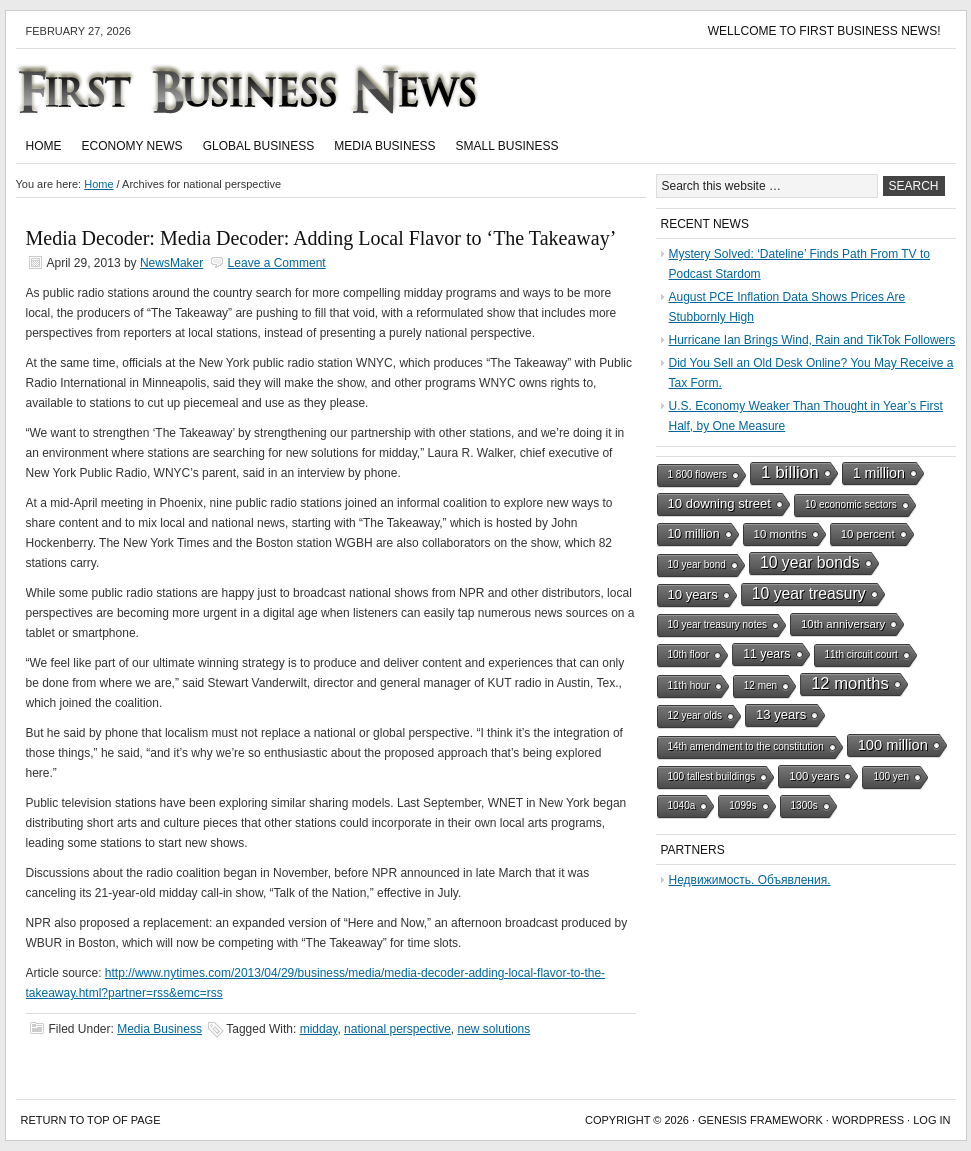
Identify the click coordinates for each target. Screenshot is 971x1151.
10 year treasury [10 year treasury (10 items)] (809, 593)
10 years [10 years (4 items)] (693, 594)
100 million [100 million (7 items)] (893, 745)
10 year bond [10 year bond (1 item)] (697, 564)
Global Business (259, 146)
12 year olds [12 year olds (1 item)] (695, 715)
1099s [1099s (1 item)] (742, 805)
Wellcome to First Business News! (824, 31)
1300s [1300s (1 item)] (804, 805)
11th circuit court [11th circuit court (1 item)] (861, 654)
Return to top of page (91, 1120)
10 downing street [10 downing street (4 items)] (720, 503)
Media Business (384, 146)
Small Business (507, 146)
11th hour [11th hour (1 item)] (689, 685)
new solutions (494, 1029)
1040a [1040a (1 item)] (682, 805)
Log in (931, 1120)
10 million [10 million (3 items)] (694, 534)
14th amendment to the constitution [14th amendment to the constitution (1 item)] (746, 746)
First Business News (276, 89)
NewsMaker (171, 263)
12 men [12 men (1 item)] (760, 685)
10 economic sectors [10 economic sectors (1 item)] (851, 504)
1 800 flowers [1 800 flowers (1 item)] (697, 474)
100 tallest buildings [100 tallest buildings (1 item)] (712, 776)
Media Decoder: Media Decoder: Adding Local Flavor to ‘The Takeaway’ (321, 238)
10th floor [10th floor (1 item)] (689, 654)
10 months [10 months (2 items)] (780, 534)
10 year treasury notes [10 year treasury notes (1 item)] (718, 624)
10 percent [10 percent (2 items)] (868, 534)
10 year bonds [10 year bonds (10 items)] (810, 562)
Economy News (132, 146)
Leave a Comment (277, 263)
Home (44, 146)
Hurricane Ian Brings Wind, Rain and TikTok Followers (812, 340)
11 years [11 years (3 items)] (766, 654)
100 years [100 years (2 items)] (814, 776)
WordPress (868, 1120)
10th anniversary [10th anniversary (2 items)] (843, 624)
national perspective (397, 1029)
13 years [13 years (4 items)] (781, 714)
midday (319, 1029)
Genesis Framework (760, 1120)
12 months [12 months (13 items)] (850, 683)
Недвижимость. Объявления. (750, 880)
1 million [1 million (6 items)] (879, 473)
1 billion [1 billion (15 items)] (790, 472)
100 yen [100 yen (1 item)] (891, 776)
